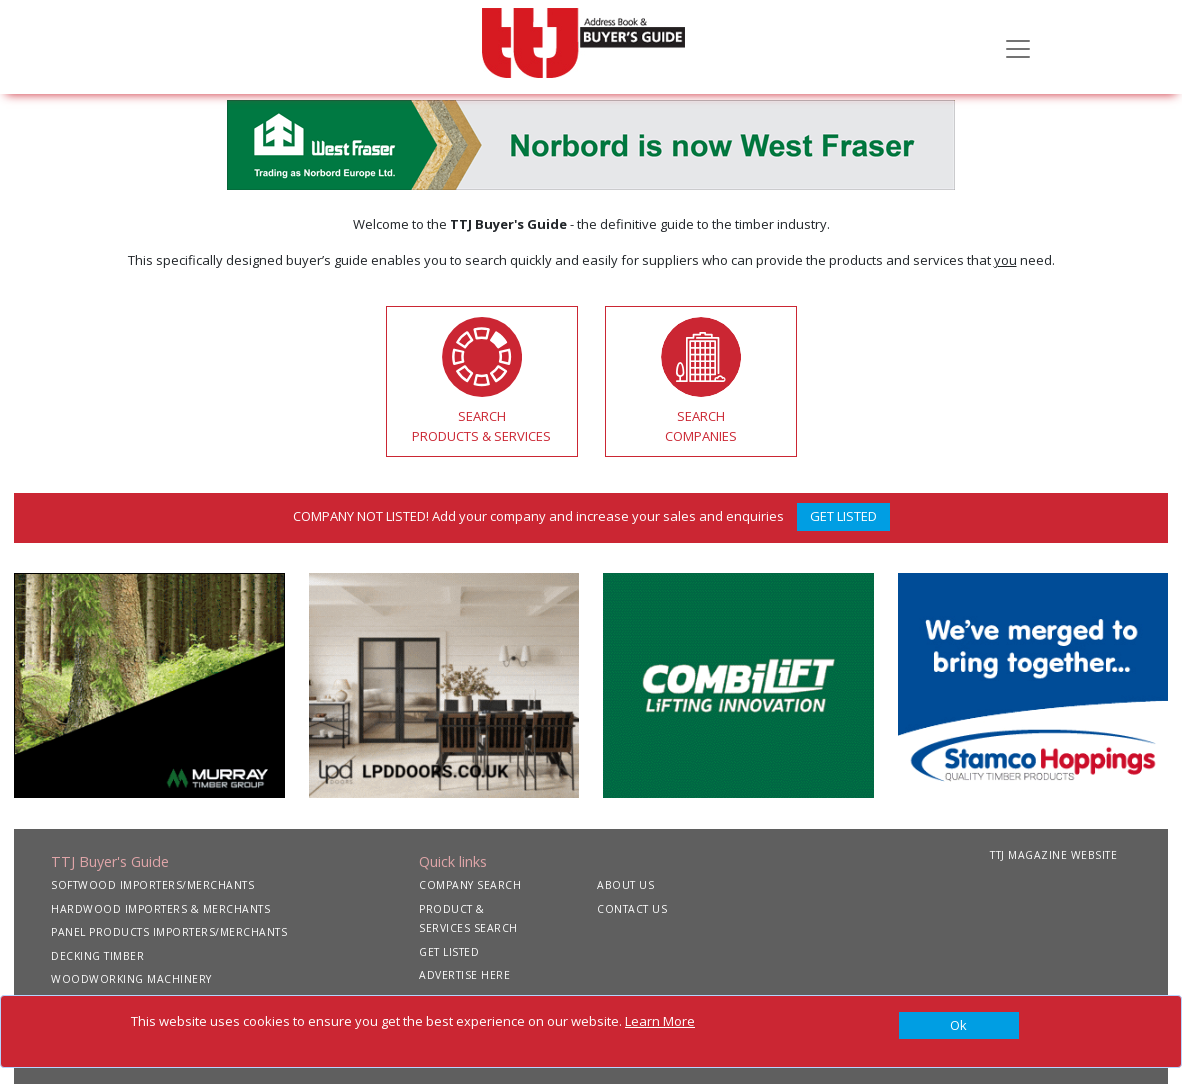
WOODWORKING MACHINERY (131, 979)
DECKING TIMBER (97, 956)
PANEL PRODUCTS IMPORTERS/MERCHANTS (169, 932)
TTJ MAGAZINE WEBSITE (1053, 855)
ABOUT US (625, 885)
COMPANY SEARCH (470, 885)
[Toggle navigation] (1018, 47)
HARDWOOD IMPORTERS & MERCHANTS (160, 909)
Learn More (660, 1021)
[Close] (959, 1026)
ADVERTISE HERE (464, 975)
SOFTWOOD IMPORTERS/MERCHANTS (152, 885)
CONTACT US (632, 909)
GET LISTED (843, 516)
